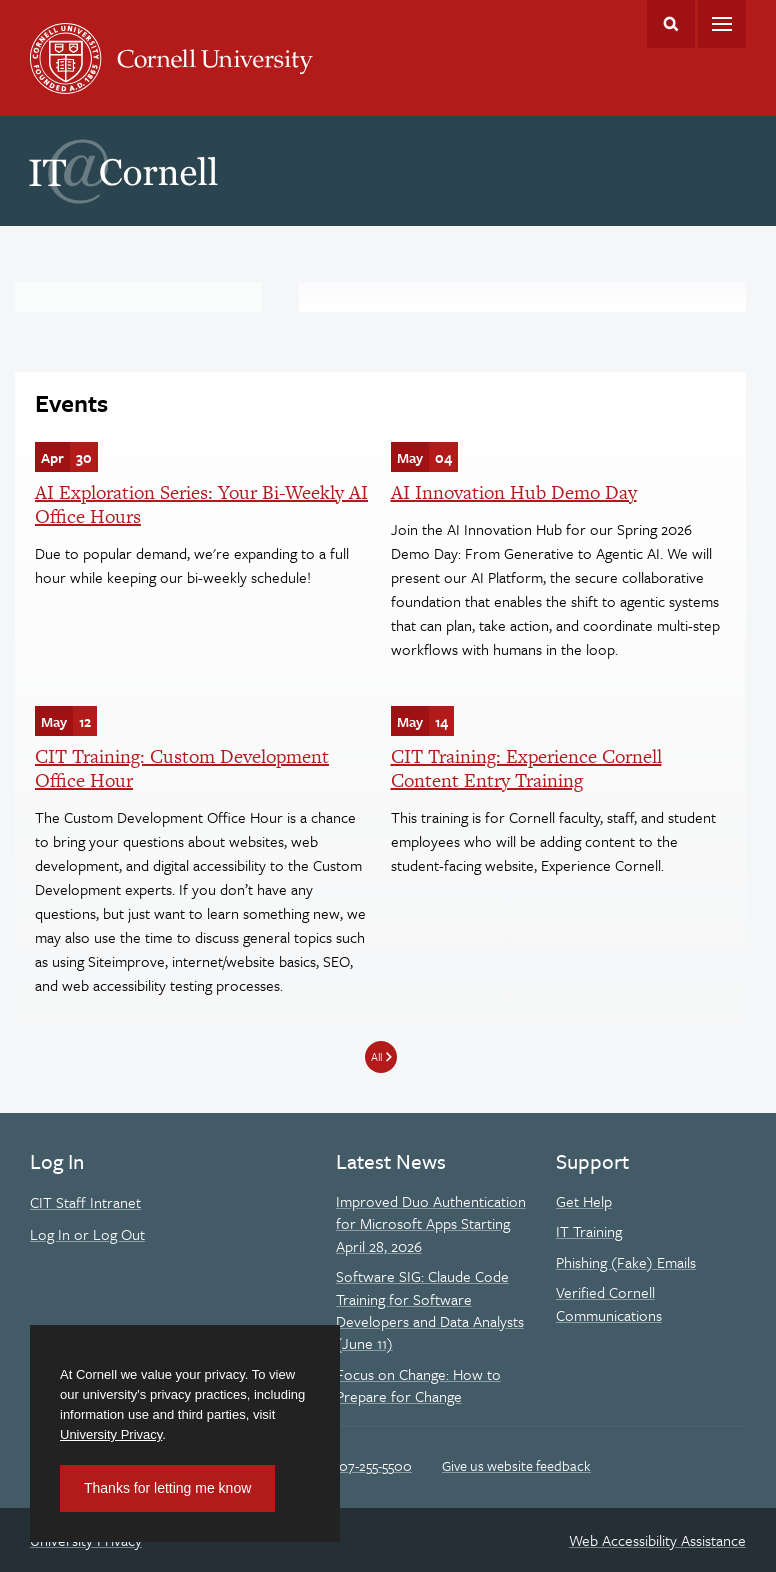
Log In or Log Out (87, 1234)
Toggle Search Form (671, 24)
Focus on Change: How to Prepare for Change (418, 1385)
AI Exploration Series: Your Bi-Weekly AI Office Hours (201, 504)
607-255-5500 (371, 1465)
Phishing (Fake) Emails (626, 1262)
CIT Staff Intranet (85, 1202)
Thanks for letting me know (167, 1488)
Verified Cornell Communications (609, 1303)
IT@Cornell (124, 172)
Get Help (584, 1201)
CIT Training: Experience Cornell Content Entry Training (526, 768)
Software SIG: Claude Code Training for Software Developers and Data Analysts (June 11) (430, 1309)
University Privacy (111, 1434)
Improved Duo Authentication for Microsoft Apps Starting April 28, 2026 (431, 1223)
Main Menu (722, 24)
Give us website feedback (516, 1465)
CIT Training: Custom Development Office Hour (182, 768)
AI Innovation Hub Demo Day (514, 492)
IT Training (589, 1231)
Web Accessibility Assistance (657, 1540)
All (376, 1056)
